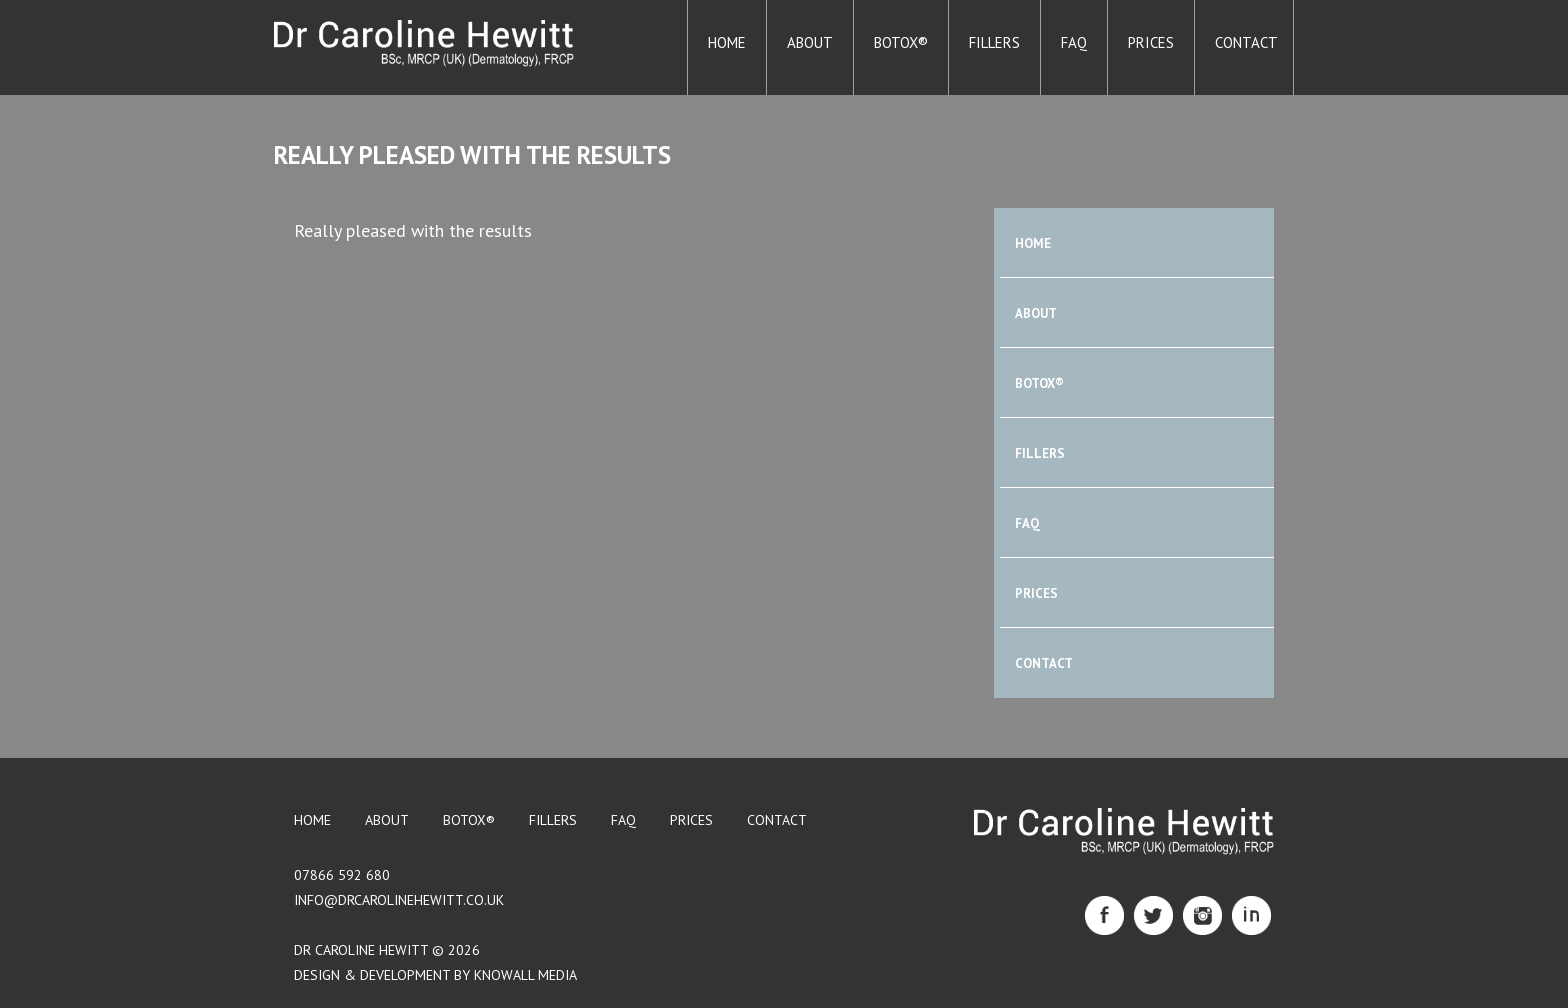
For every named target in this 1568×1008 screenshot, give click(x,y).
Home (727, 42)
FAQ (1074, 42)
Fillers (994, 42)
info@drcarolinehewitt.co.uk (399, 900)
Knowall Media (525, 975)
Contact (1246, 42)
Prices (1151, 42)
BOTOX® (901, 42)
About (810, 42)
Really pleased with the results (472, 155)
